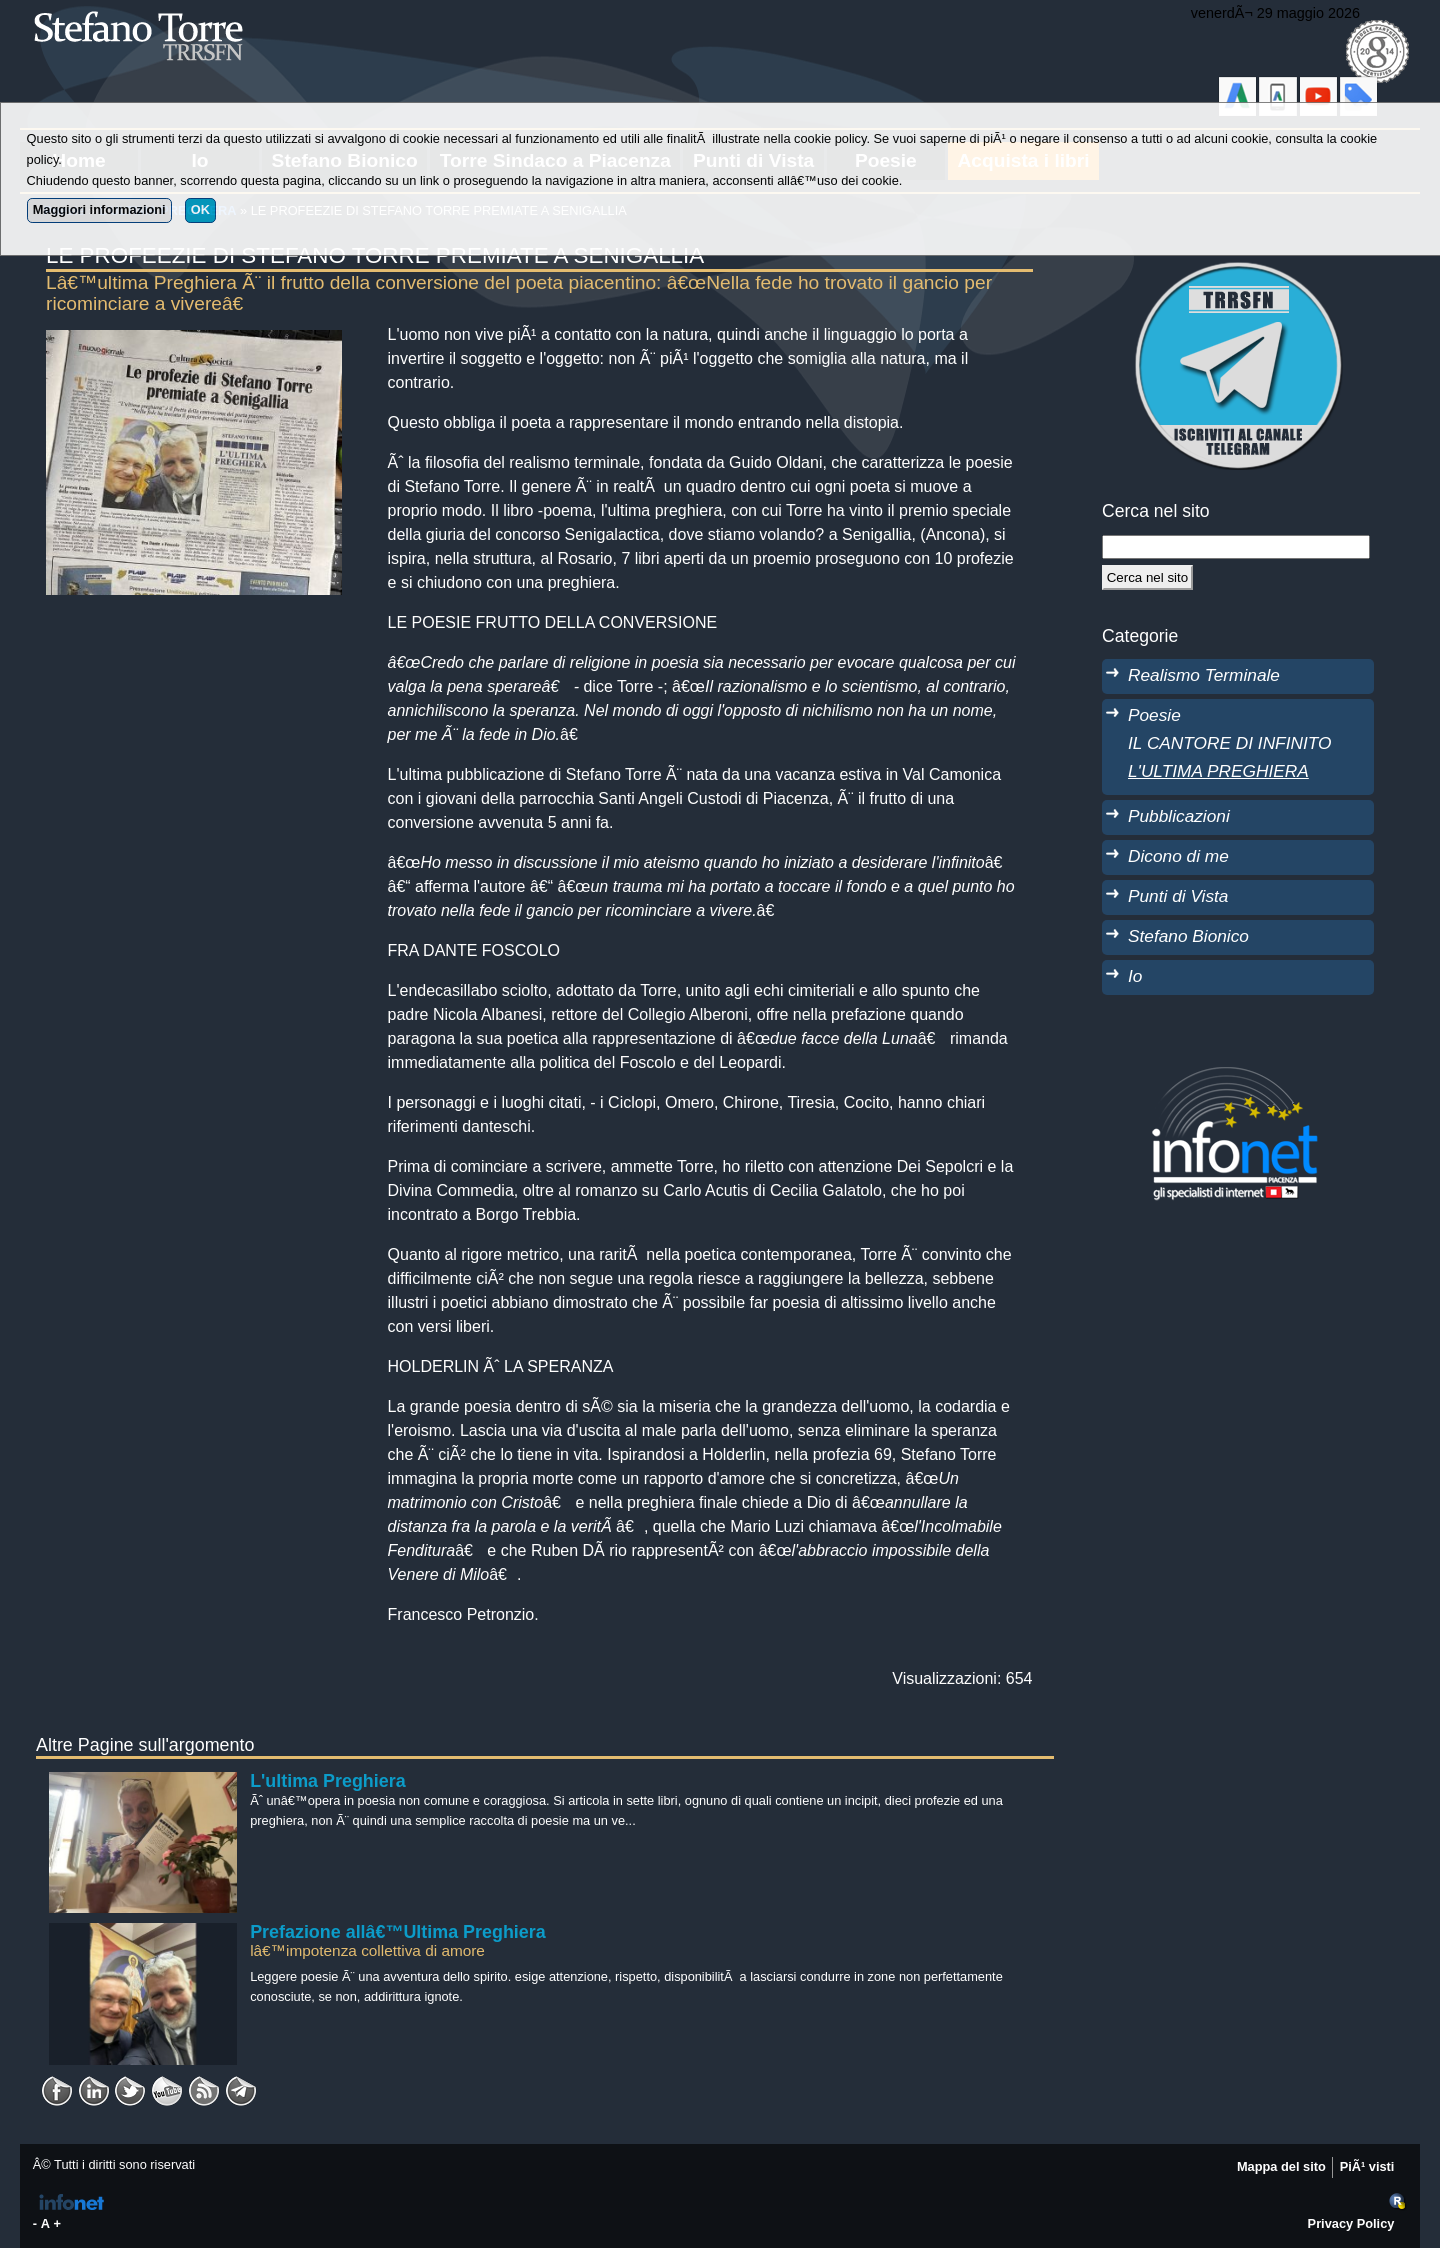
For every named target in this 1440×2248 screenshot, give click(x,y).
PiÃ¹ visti (1367, 2166)
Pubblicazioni (1179, 816)
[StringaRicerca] (1236, 547)
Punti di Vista (1178, 896)
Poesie (1154, 715)
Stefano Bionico (1188, 936)
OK (200, 209)
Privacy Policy (1351, 2223)
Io (1135, 976)
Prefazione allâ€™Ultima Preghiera (398, 1932)
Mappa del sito (1281, 2166)
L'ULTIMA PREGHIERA (1218, 771)
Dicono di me (1178, 856)
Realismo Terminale (1204, 675)
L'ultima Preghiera (328, 1781)
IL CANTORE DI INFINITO (1229, 743)
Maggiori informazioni (99, 209)
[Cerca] (1147, 577)
